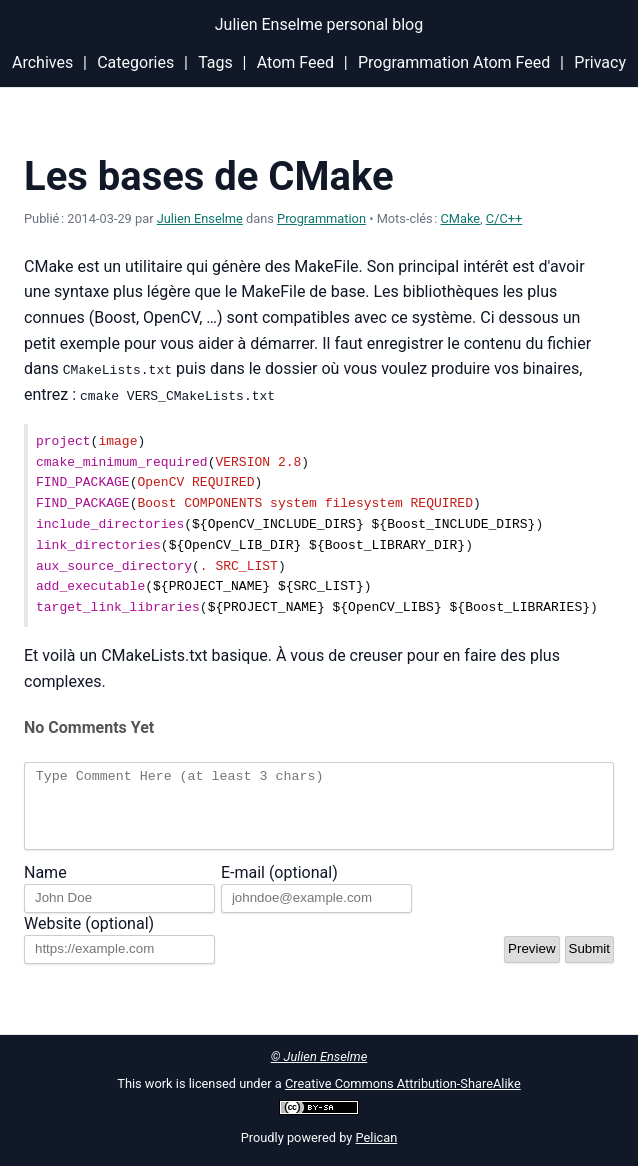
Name (45, 886)
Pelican (377, 1137)
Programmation (321, 218)
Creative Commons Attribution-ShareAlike (403, 1083)
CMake (461, 218)
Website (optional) (89, 937)
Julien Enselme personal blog (319, 24)
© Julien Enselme (319, 1056)
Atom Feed (295, 62)
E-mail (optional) (279, 886)
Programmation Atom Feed (454, 62)
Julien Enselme (200, 218)
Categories (135, 62)
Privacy (600, 62)
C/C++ (504, 218)
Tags (215, 62)
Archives (42, 62)
